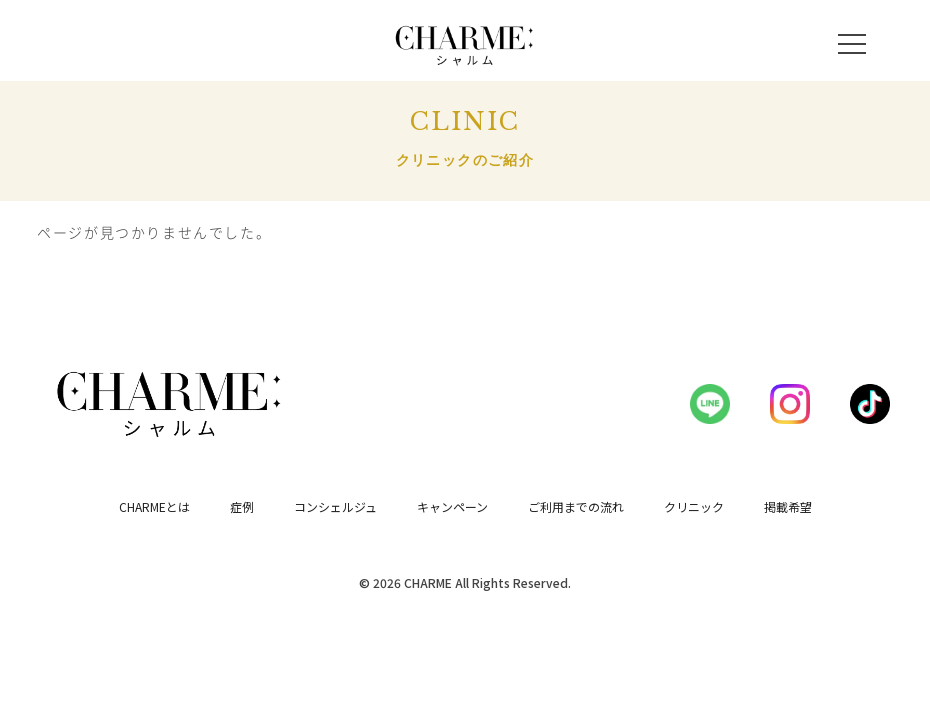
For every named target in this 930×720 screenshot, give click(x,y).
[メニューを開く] (852, 44)
